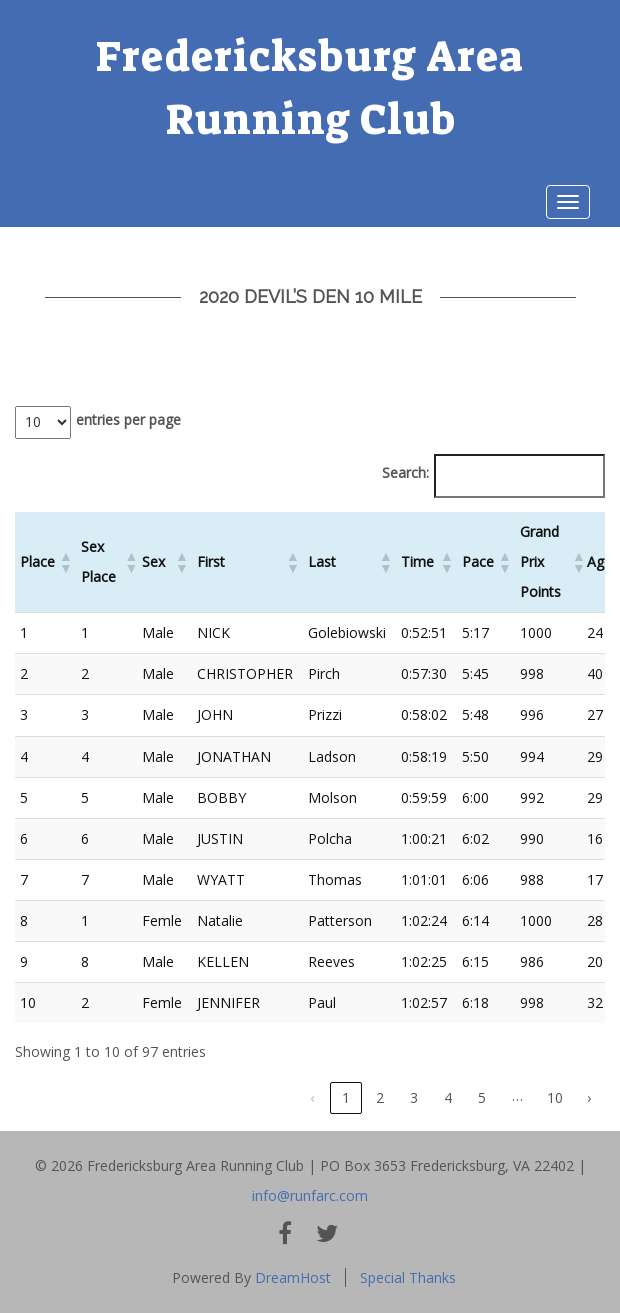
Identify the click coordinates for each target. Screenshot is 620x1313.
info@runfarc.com (310, 1195)
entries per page (128, 419)
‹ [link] (312, 1097)
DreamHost (293, 1277)
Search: (405, 472)
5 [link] (482, 1097)
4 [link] (448, 1097)
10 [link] (555, 1097)
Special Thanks (408, 1277)
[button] (65, 562)
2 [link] (380, 1097)
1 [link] (346, 1097)
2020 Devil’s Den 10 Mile (310, 296)
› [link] (589, 1097)
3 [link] (414, 1097)
